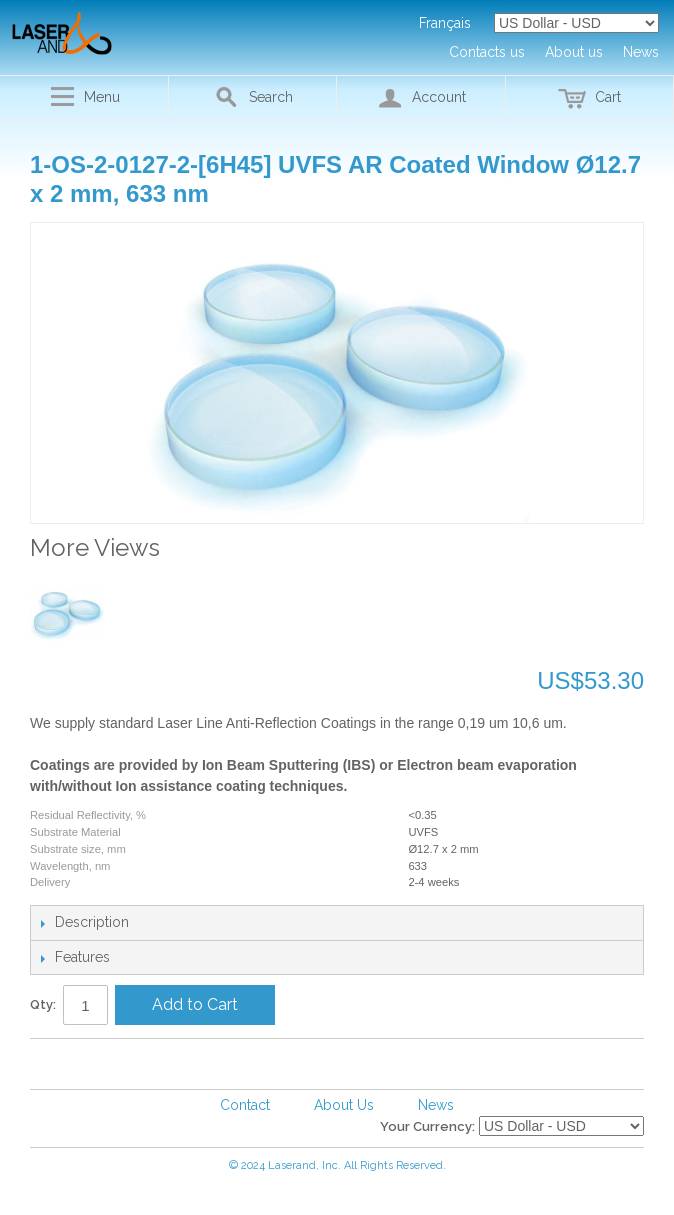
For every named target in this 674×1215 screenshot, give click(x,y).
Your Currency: (427, 1126)
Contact (245, 1105)
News (436, 1105)
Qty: (43, 1004)
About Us (344, 1105)
